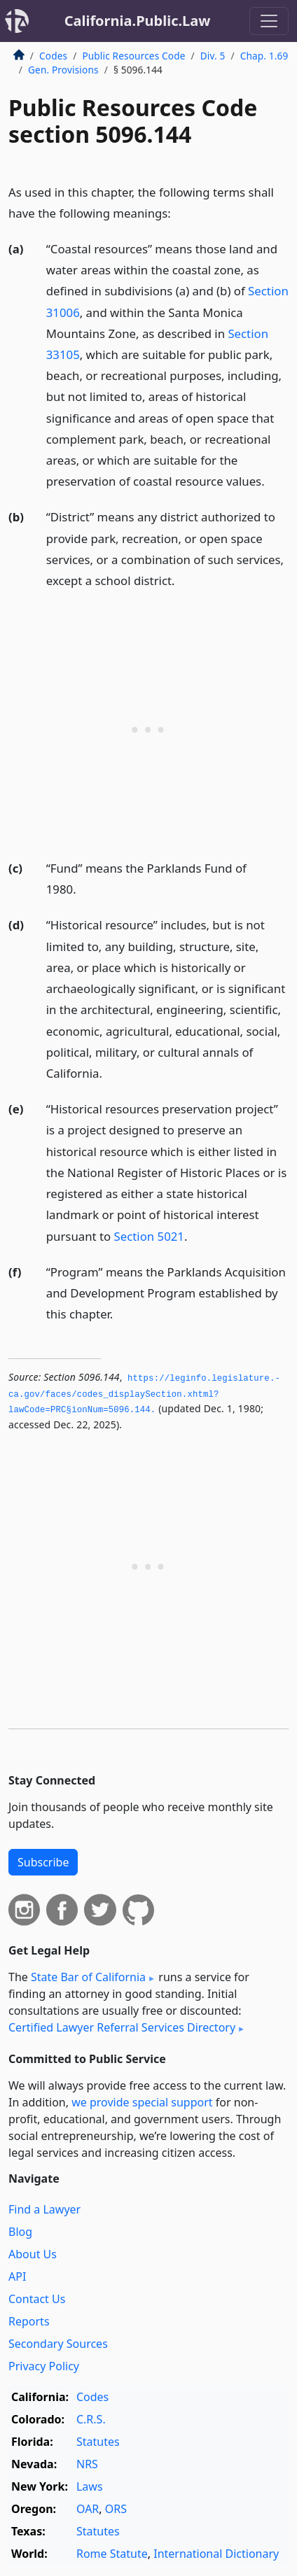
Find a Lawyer (44, 2209)
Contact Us (36, 2299)
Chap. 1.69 (264, 55)
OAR (87, 2509)
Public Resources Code (133, 55)
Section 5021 (149, 1236)
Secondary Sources (58, 2343)
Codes (53, 55)
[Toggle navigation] (269, 21)
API (17, 2276)
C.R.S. (91, 2419)
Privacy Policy (43, 2366)
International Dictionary (216, 2553)
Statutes (98, 2441)
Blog (20, 2231)
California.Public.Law (137, 20)
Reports (29, 2321)
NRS (87, 2464)
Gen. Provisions (63, 69)
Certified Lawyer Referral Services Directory (121, 2027)
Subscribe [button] (43, 1862)
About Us (32, 2254)
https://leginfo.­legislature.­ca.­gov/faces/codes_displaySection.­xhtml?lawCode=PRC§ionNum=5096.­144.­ (144, 1394)
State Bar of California (88, 1977)
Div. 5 (213, 55)
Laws (89, 2486)
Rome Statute (112, 2553)
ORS (116, 2509)
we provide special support (141, 2102)
